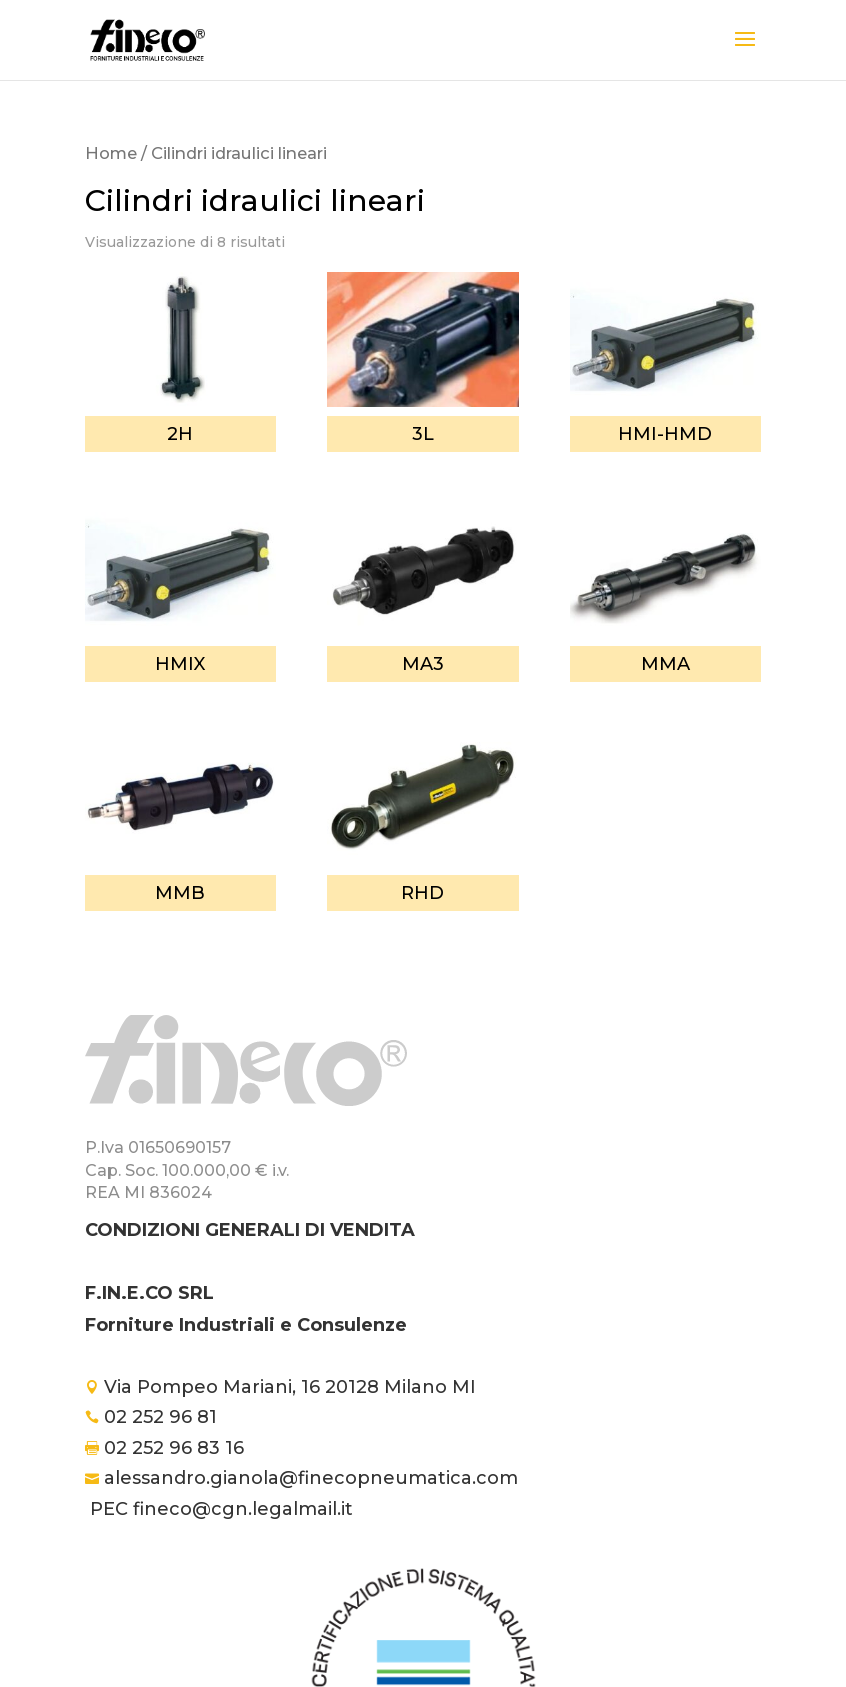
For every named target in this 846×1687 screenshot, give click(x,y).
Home (111, 153)
